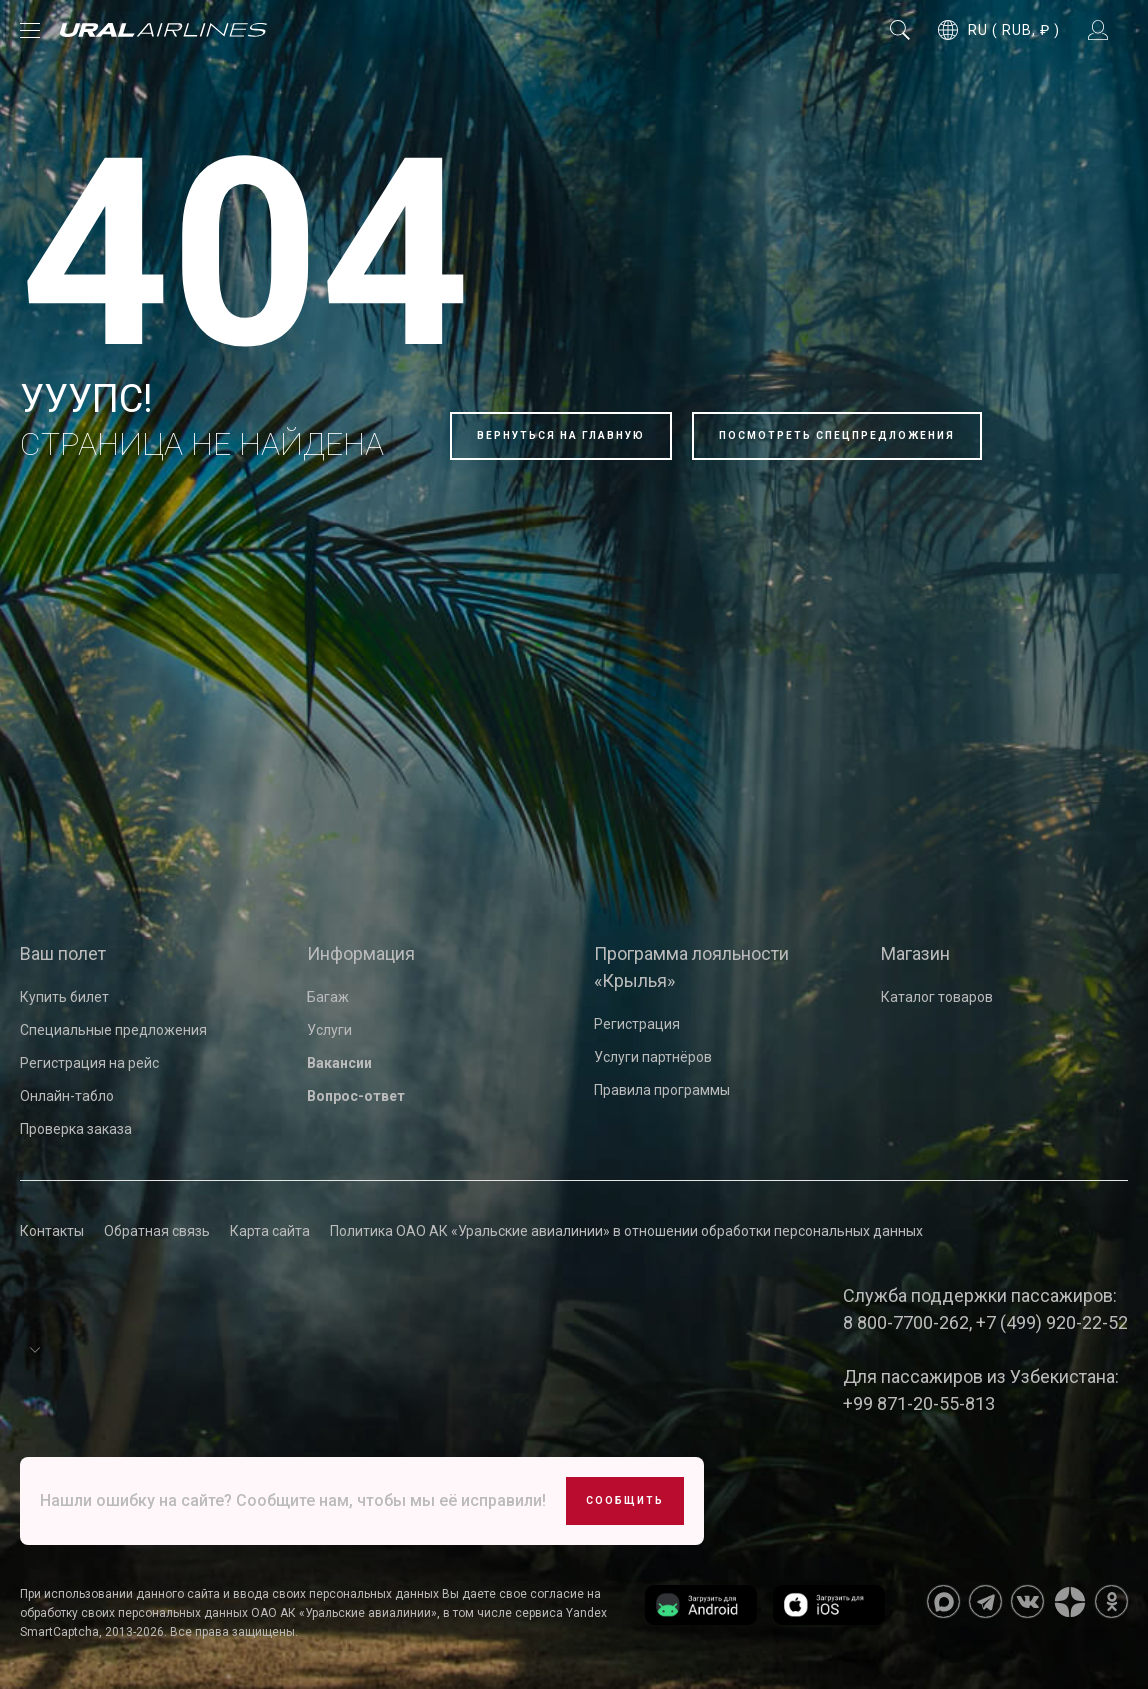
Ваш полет (63, 953)
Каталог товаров (937, 997)
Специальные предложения (113, 1030)
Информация (361, 953)
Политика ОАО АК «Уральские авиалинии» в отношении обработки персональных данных (626, 1231)
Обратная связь (157, 1231)
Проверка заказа (76, 1129)
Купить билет (64, 997)
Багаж (328, 997)
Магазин (915, 953)
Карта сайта (270, 1231)
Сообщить (625, 1500)
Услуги (329, 1030)
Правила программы (662, 1090)
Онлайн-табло (67, 1096)
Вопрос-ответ (356, 1096)
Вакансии (339, 1063)
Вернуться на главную (561, 435)
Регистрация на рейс (89, 1063)
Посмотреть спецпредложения (837, 435)
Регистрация (637, 1024)
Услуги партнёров (653, 1057)
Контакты (52, 1231)
